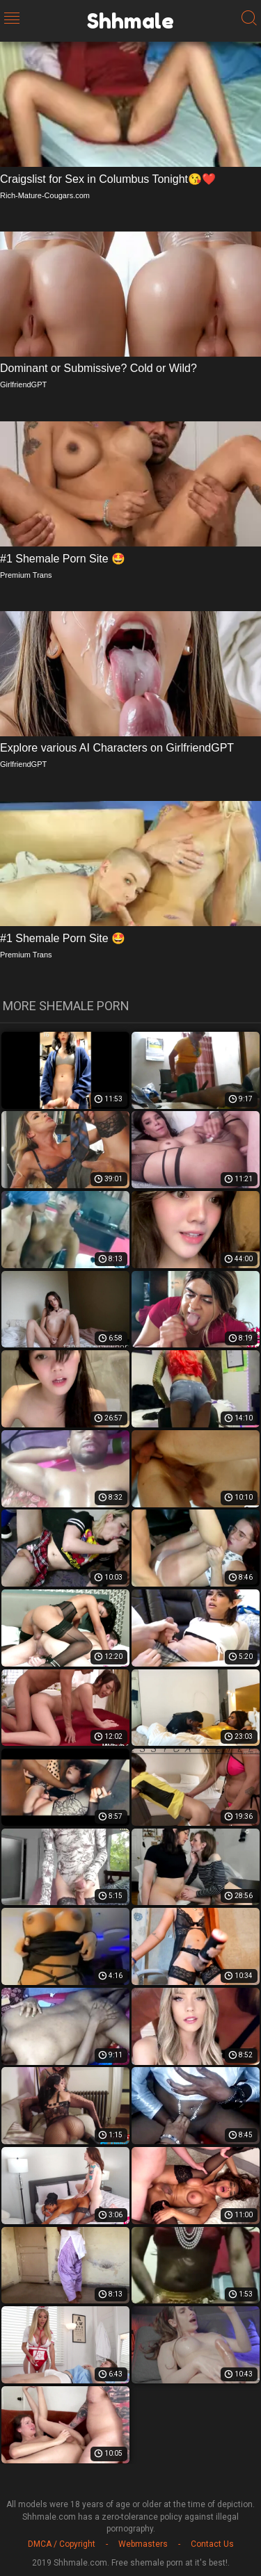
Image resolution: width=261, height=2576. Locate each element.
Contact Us (212, 2544)
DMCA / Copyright (61, 2544)
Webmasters (143, 2544)
